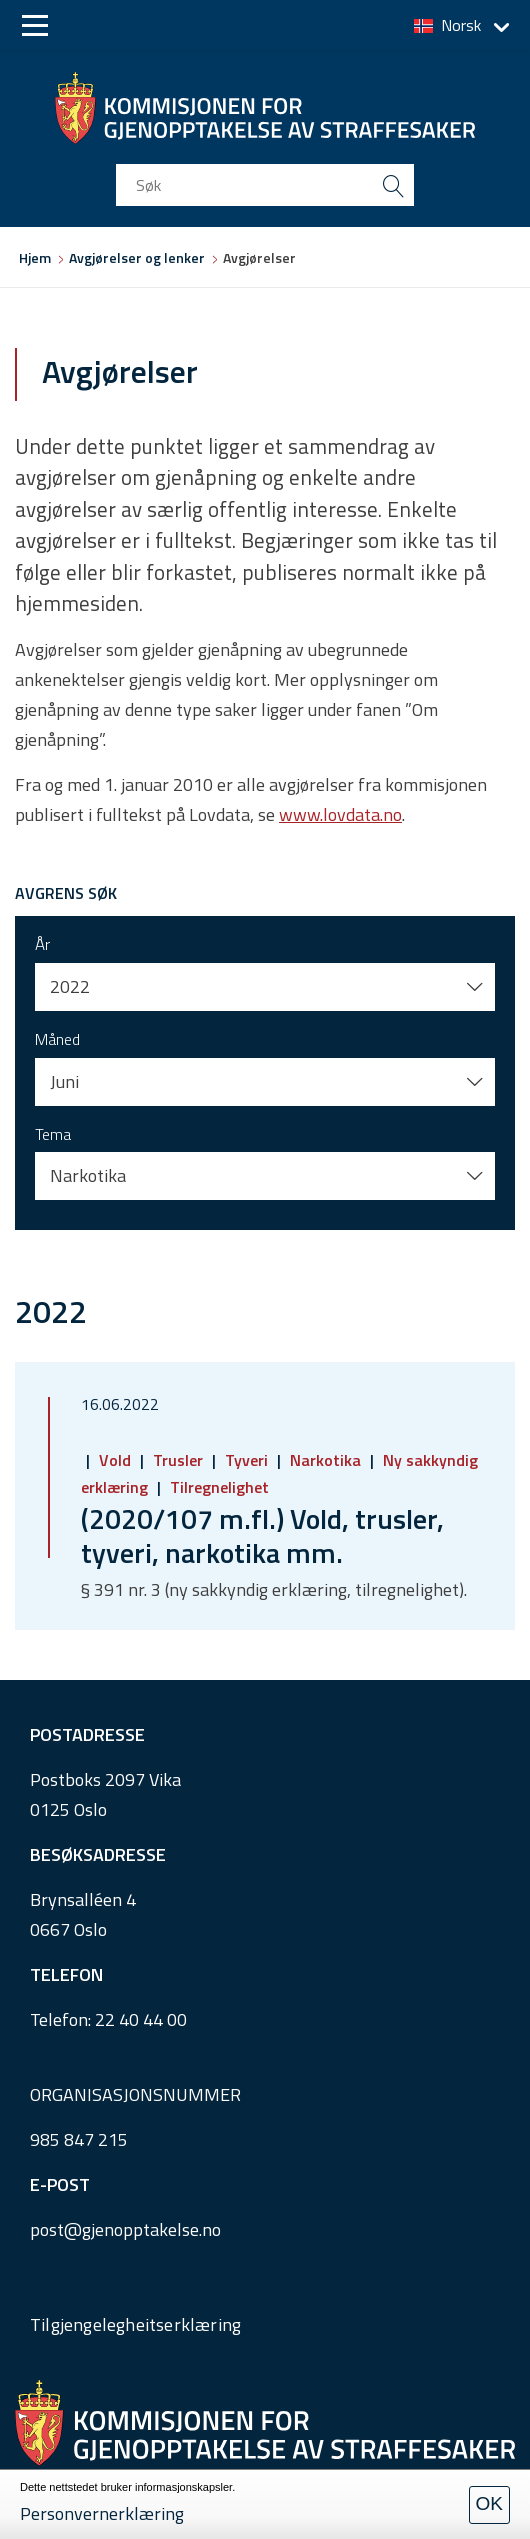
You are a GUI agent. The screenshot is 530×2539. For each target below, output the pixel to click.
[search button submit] (393, 185)
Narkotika (325, 1460)
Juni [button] (64, 1081)
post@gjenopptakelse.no (125, 2229)
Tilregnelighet (217, 1487)
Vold (115, 1460)
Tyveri (246, 1460)
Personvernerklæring (102, 2513)
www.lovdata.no (340, 814)
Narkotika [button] (88, 1175)
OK (489, 2503)
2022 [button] (70, 986)
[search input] (265, 185)
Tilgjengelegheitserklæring (135, 2324)
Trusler (178, 1460)
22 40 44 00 (141, 2019)
